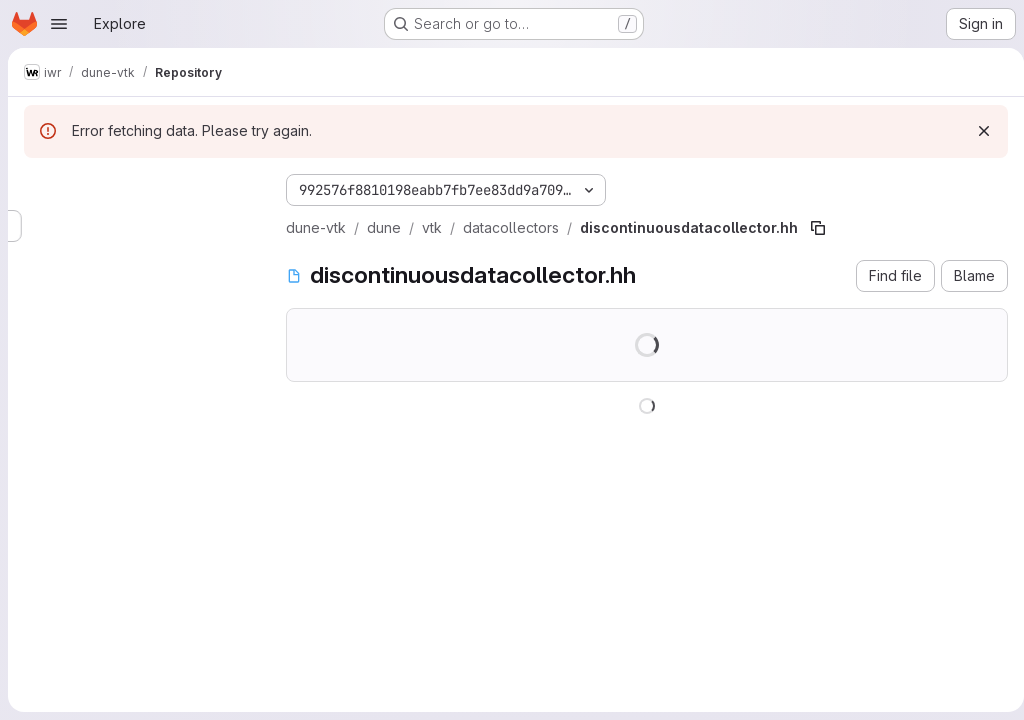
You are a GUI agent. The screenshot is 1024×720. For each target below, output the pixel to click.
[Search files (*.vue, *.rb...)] (139, 226)
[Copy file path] (818, 228)
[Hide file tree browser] (40, 186)
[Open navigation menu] (59, 24)
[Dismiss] (976, 131)
